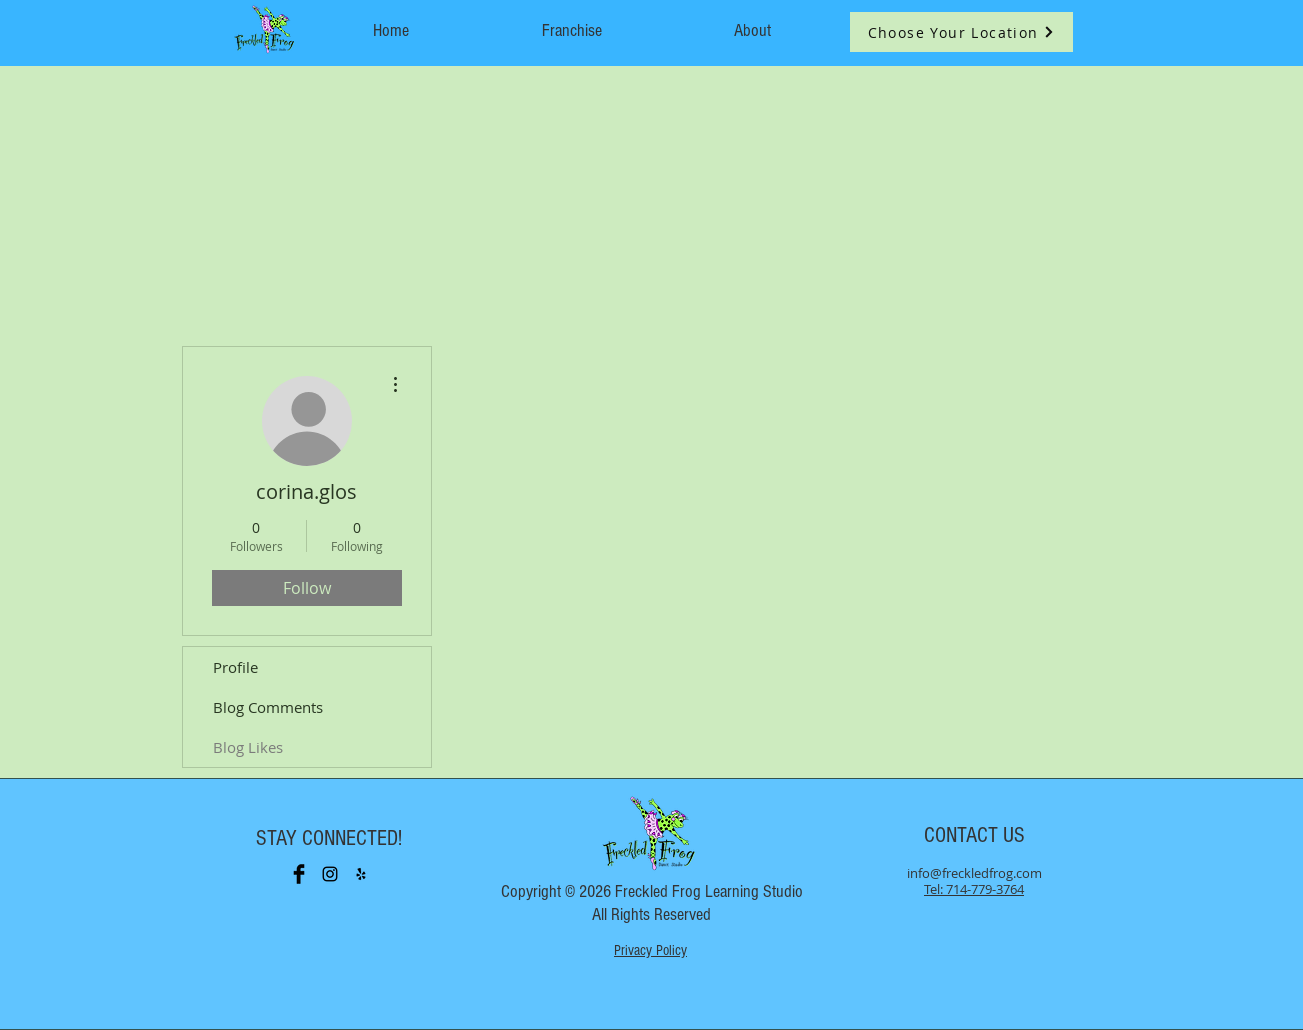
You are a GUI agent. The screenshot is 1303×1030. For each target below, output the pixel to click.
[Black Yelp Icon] (361, 874)
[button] (961, 32)
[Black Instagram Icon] (330, 874)
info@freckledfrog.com (974, 873)
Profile (235, 667)
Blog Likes (248, 747)
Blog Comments (268, 707)
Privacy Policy (650, 950)
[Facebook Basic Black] (299, 874)
